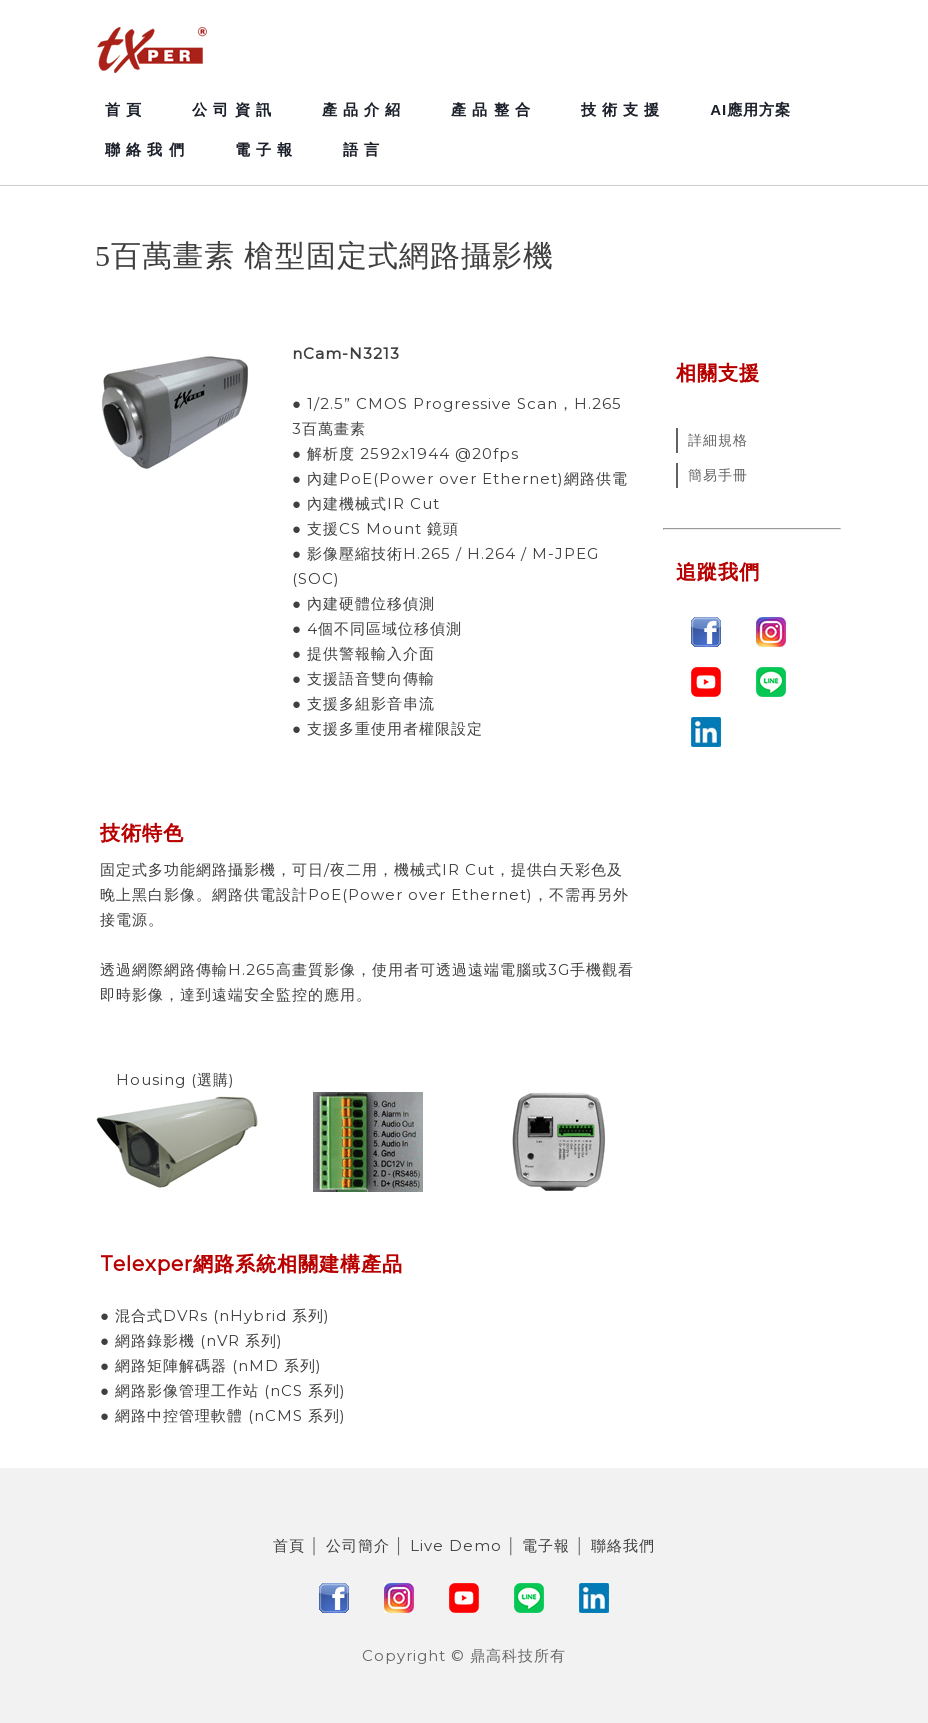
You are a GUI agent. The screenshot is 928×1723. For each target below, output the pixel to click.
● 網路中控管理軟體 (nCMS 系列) (223, 1415)
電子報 (546, 1545)
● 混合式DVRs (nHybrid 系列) (215, 1315)
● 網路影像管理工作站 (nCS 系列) (223, 1390)
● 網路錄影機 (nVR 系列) (191, 1340)
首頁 (289, 1545)
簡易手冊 (718, 475)
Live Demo (456, 1545)
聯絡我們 (623, 1545)
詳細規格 (718, 440)
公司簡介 (358, 1545)
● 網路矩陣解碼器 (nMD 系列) (211, 1365)
